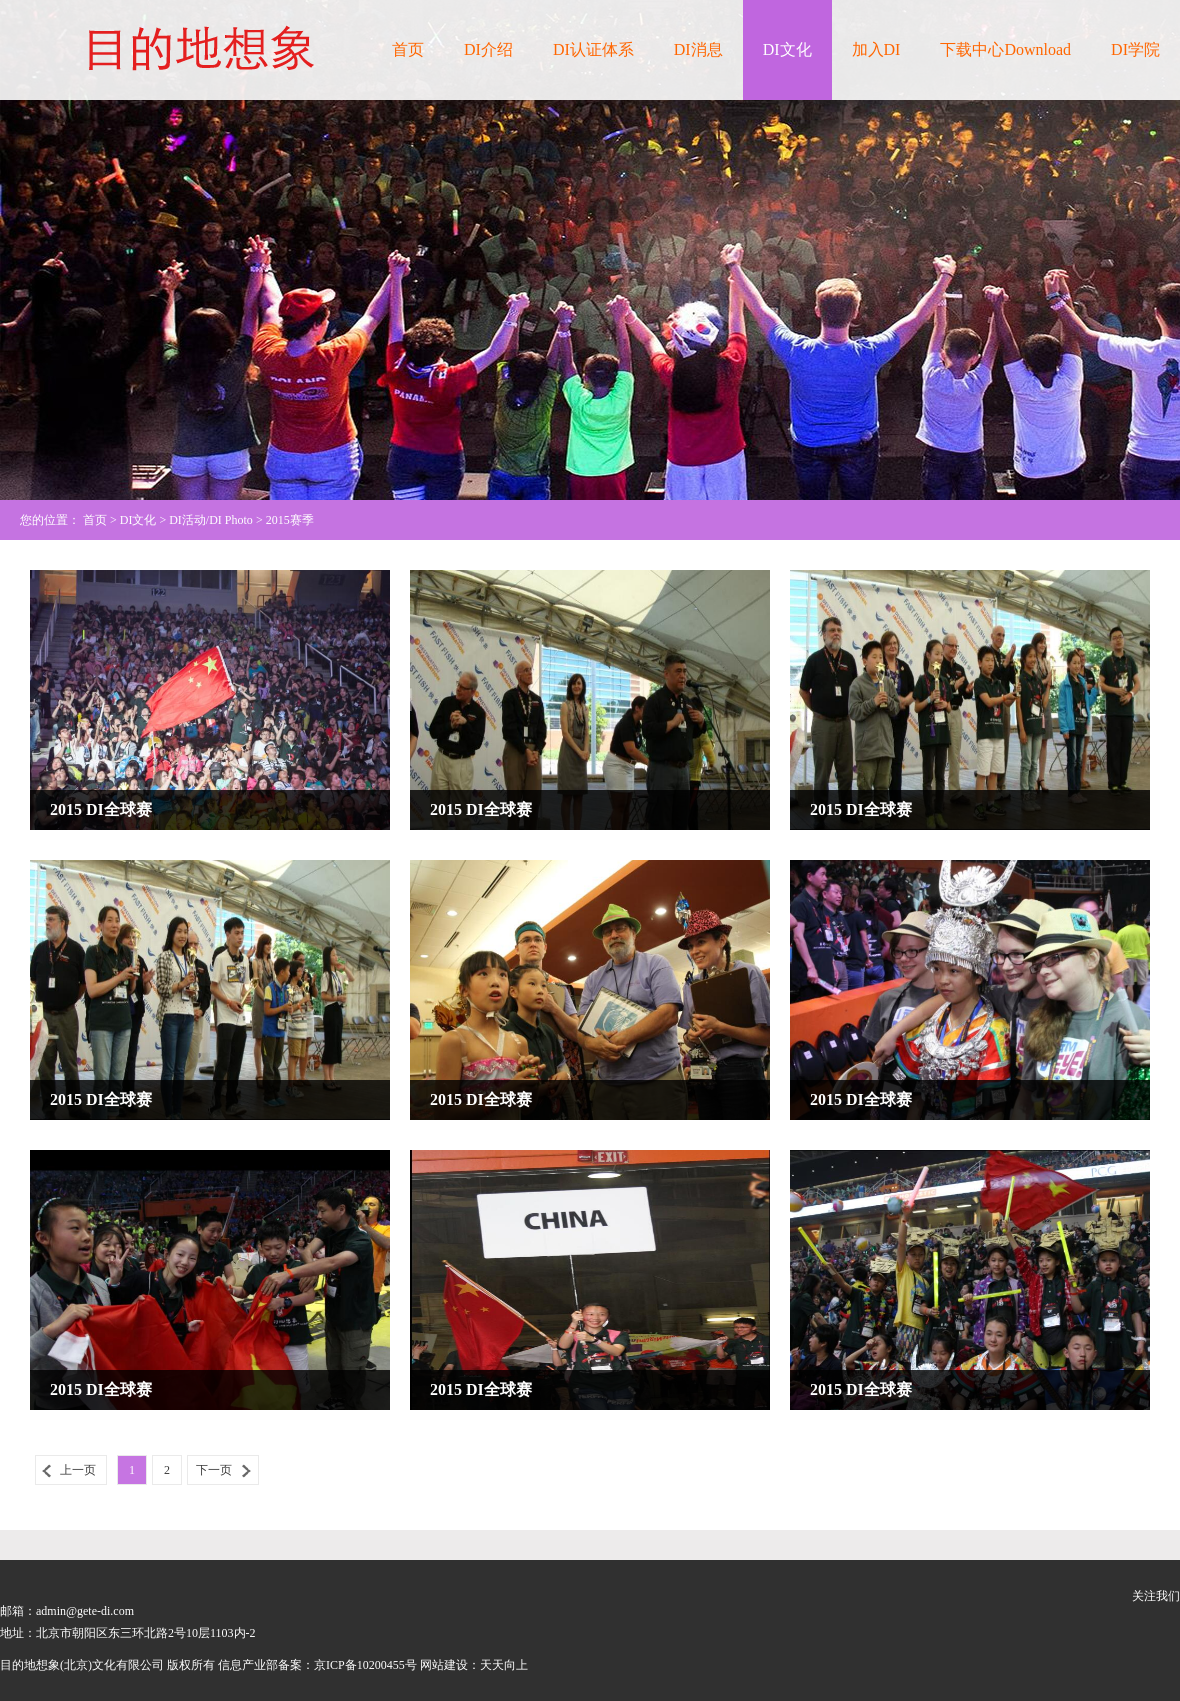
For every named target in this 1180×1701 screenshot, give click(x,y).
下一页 (214, 1470)
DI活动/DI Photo (211, 520)
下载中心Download (1005, 49)
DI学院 (1135, 49)
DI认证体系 (593, 49)
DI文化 (787, 49)
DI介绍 (488, 49)
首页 (408, 49)
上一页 (78, 1470)
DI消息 (698, 49)
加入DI (876, 49)
